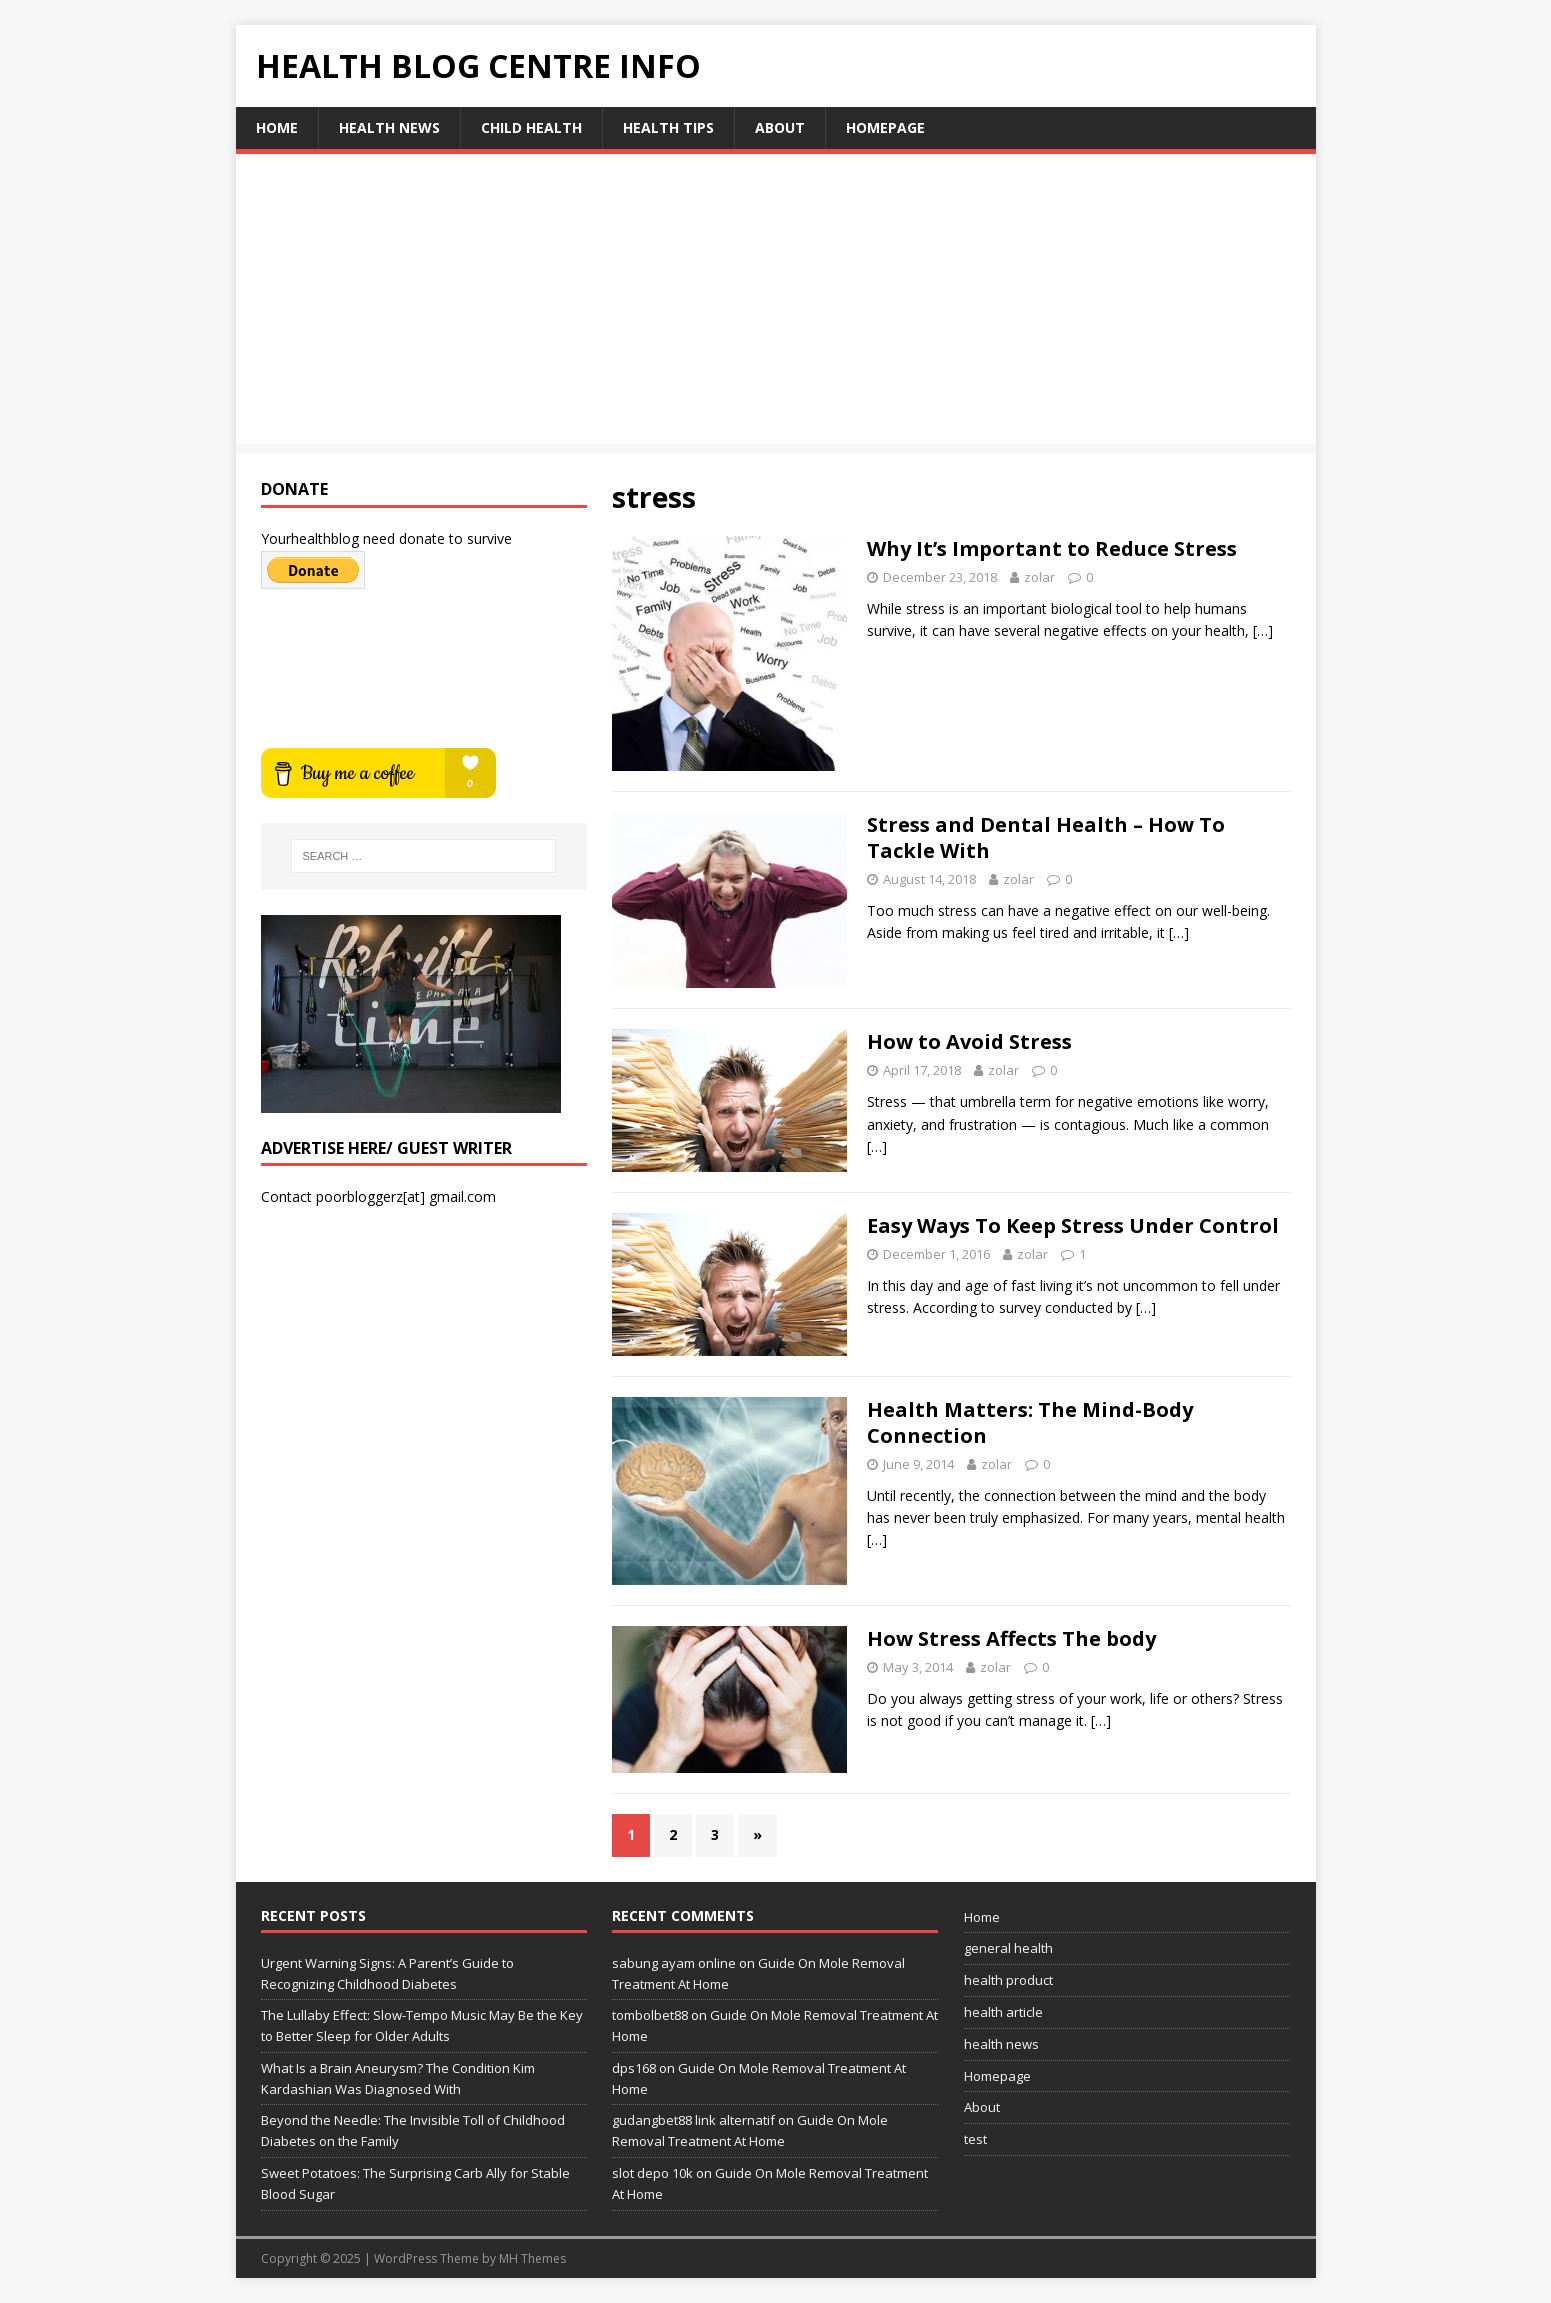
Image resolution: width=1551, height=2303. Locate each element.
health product (1008, 1980)
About (780, 127)
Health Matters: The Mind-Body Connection (1030, 1422)
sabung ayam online (674, 1963)
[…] (1263, 630)
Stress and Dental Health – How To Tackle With (1046, 837)
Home (277, 127)
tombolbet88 (650, 2015)
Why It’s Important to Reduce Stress (1052, 548)
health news (389, 127)
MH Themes (532, 2258)
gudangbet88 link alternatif (693, 2120)
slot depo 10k (652, 2173)
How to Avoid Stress (969, 1041)
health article (1003, 2012)
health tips (668, 127)
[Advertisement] (776, 304)
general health (1008, 1948)
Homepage (885, 127)
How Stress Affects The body (1011, 1638)
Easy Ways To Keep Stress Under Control (1073, 1225)
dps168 (634, 2068)
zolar (1039, 577)
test (975, 2139)
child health (531, 127)
